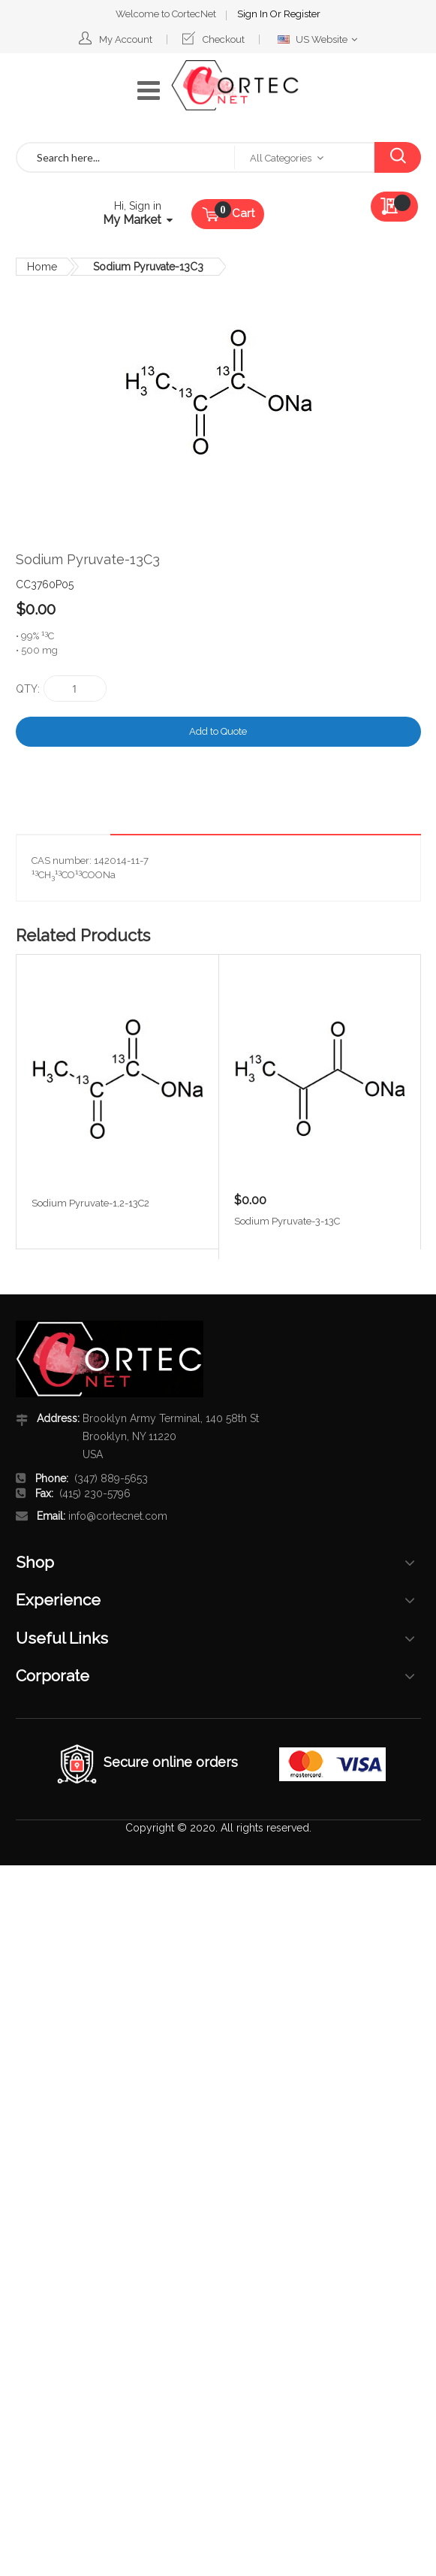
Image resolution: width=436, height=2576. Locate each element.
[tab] (381, 822)
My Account (125, 39)
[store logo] (235, 85)
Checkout (224, 39)
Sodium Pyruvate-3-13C (287, 1221)
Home (42, 267)
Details (381, 822)
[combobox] (125, 157)
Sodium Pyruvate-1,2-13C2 (90, 1203)
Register (302, 14)
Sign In (253, 14)
